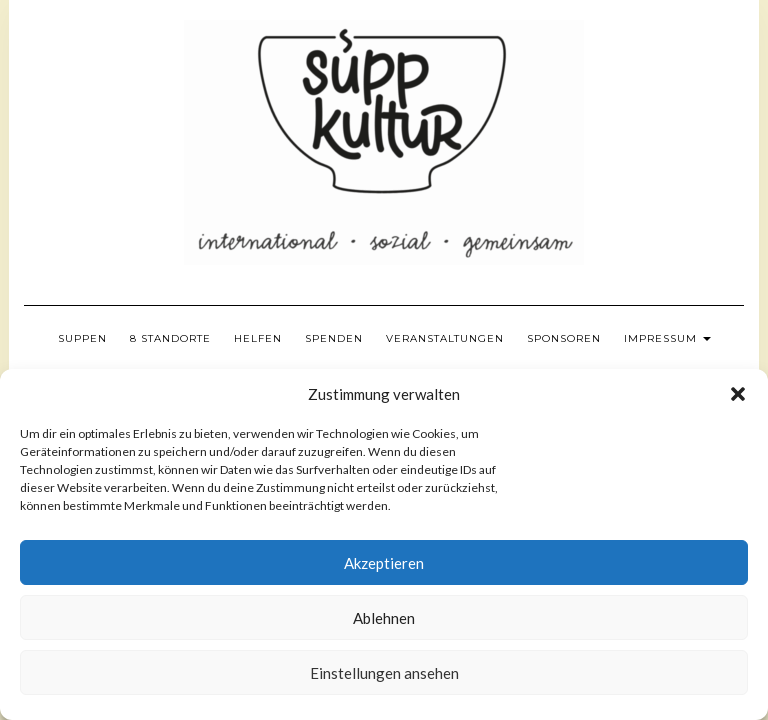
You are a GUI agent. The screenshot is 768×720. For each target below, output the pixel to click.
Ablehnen (384, 618)
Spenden (334, 338)
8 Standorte (170, 338)
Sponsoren (564, 338)
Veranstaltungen (445, 338)
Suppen (82, 338)
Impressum (667, 338)
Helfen (258, 338)
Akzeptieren (384, 563)
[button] (738, 394)
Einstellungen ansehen (384, 673)
